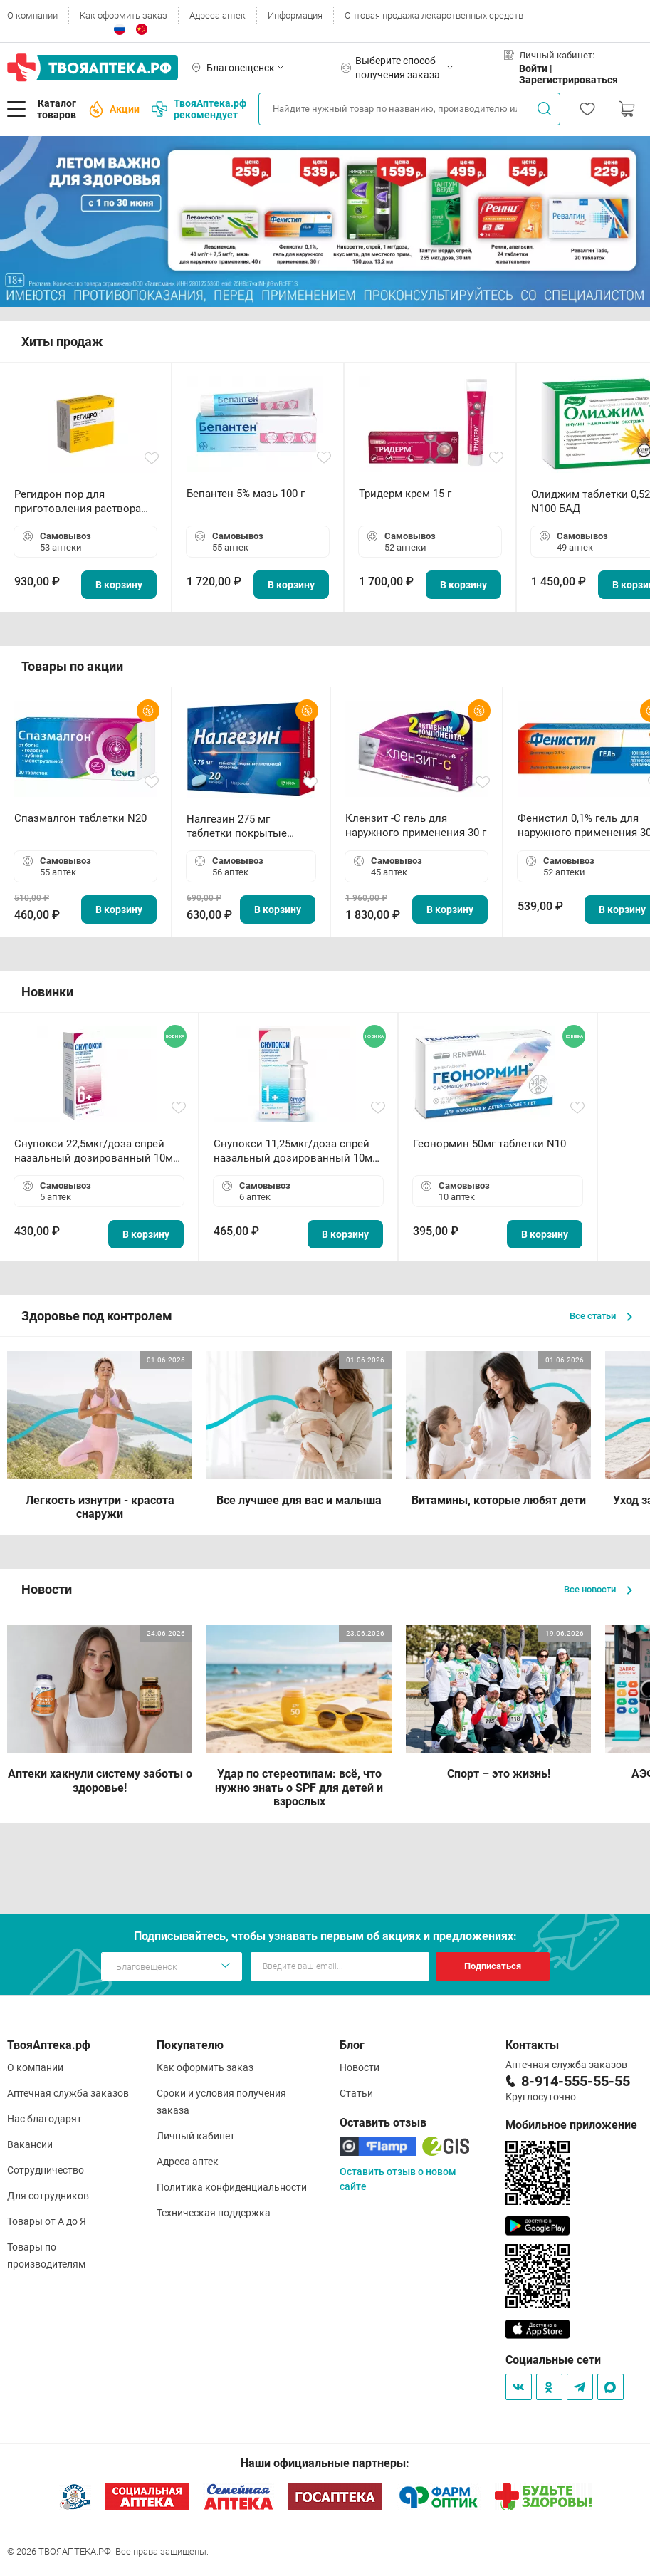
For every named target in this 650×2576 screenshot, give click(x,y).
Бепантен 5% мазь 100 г (246, 493)
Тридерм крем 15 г (405, 493)
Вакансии (30, 2144)
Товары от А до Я (46, 2221)
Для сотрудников (48, 2195)
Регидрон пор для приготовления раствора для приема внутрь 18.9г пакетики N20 (77, 502)
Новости (359, 2067)
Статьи (356, 2093)
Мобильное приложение (571, 2125)
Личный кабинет (196, 2136)
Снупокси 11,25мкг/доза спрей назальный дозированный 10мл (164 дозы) (296, 1151)
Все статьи (601, 1315)
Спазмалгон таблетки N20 (80, 818)
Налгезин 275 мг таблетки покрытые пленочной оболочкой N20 (244, 826)
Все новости (598, 1589)
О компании (32, 15)
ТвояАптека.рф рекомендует (199, 109)
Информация (295, 15)
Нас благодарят (44, 2118)
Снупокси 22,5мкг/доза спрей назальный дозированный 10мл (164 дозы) (96, 1151)
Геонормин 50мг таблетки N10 (489, 1143)
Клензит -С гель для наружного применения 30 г (415, 825)
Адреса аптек (217, 15)
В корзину (118, 584)
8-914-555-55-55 (575, 2081)
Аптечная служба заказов (68, 2093)
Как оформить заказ (123, 15)
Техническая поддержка (214, 2212)
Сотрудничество (45, 2170)
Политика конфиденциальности (232, 2187)
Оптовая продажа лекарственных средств (434, 15)
